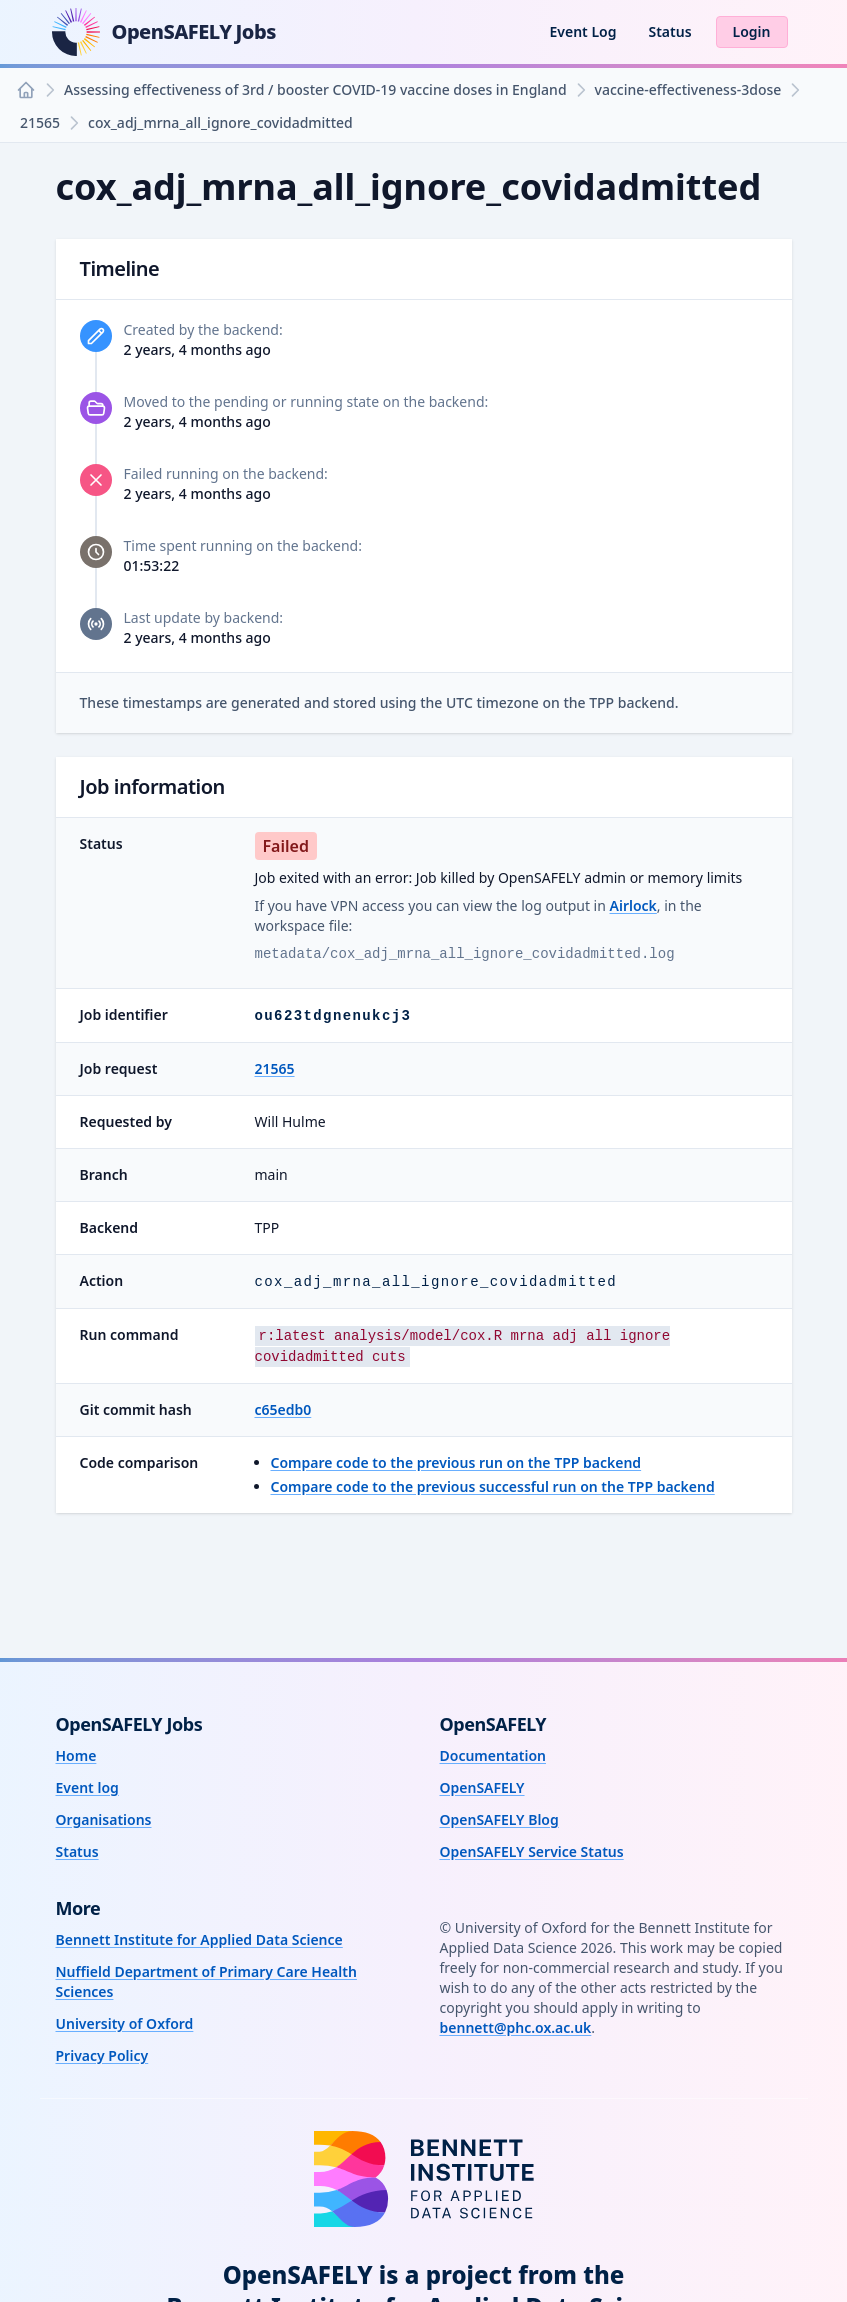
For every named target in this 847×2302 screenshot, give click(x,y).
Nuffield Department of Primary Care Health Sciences (206, 1981)
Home (76, 1755)
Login (752, 31)
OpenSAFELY (482, 1787)
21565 (40, 122)
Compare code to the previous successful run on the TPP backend (493, 1486)
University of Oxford (125, 2023)
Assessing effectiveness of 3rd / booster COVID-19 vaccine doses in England (315, 89)
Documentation (493, 1755)
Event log (87, 1787)
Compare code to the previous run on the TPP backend (456, 1462)
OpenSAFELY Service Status (532, 1851)
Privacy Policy (102, 2055)
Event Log (582, 31)
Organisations (104, 1819)
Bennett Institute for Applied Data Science (199, 1939)
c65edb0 (283, 1409)
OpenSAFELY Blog (499, 1819)
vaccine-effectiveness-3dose (688, 89)
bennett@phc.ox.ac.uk (516, 2027)
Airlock (633, 905)
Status (669, 31)
